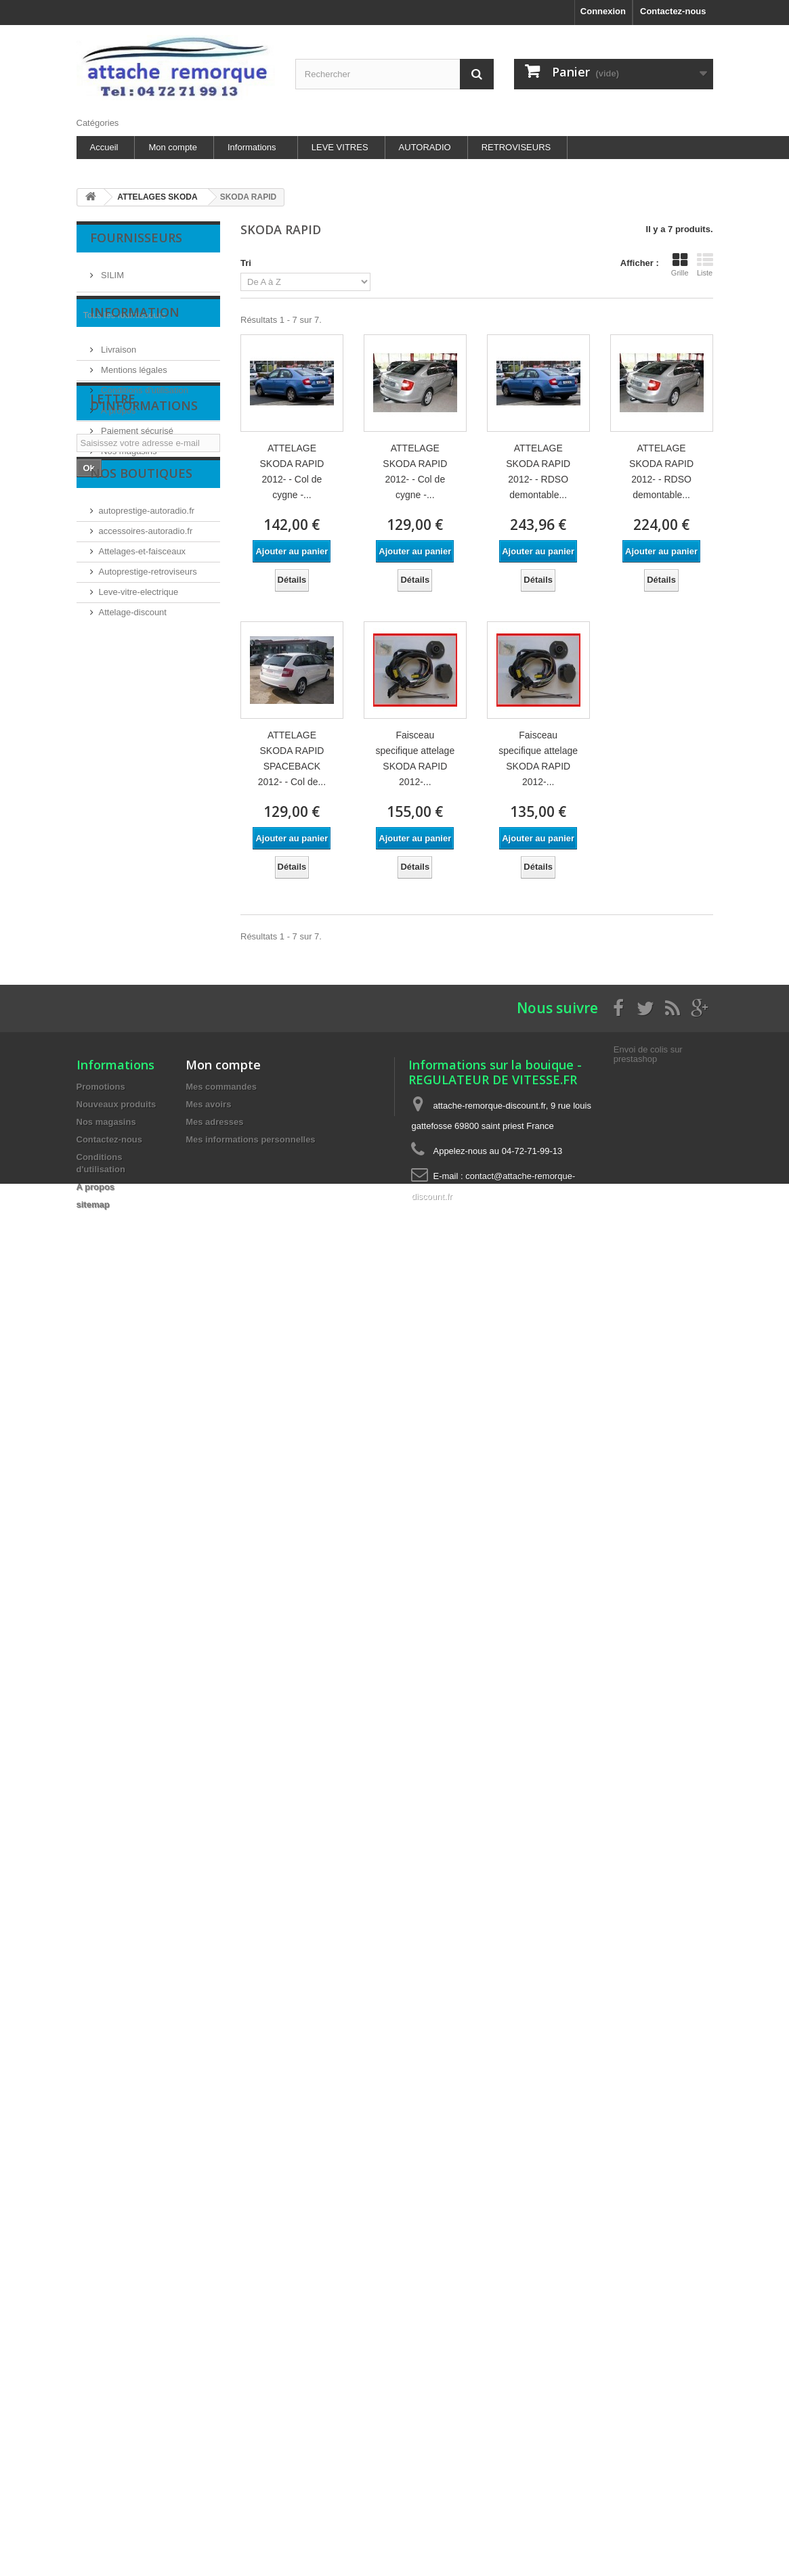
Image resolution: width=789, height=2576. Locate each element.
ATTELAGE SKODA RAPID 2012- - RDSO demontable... (538, 471)
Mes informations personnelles (250, 1139)
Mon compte (172, 147)
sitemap (93, 1204)
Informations (252, 147)
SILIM (112, 270)
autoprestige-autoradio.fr (147, 683)
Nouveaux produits (116, 1104)
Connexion (603, 11)
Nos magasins (128, 489)
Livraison (118, 387)
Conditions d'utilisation (144, 428)
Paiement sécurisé (136, 469)
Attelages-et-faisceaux (142, 724)
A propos (117, 448)
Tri (245, 263)
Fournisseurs (136, 237)
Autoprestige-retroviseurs (148, 744)
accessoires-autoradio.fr (146, 703)
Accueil (104, 147)
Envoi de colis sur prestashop (648, 1054)
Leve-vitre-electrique (139, 764)
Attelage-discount (133, 785)
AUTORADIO (425, 147)
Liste (705, 264)
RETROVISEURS (516, 147)
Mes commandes (221, 1087)
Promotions (101, 1087)
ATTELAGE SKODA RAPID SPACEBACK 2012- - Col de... (292, 758)
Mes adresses (214, 1122)
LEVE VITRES (340, 147)
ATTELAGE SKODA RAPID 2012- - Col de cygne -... (291, 471)
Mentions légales (133, 408)
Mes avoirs (208, 1104)
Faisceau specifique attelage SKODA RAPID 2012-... (414, 758)
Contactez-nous (673, 11)
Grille (680, 264)
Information (134, 355)
